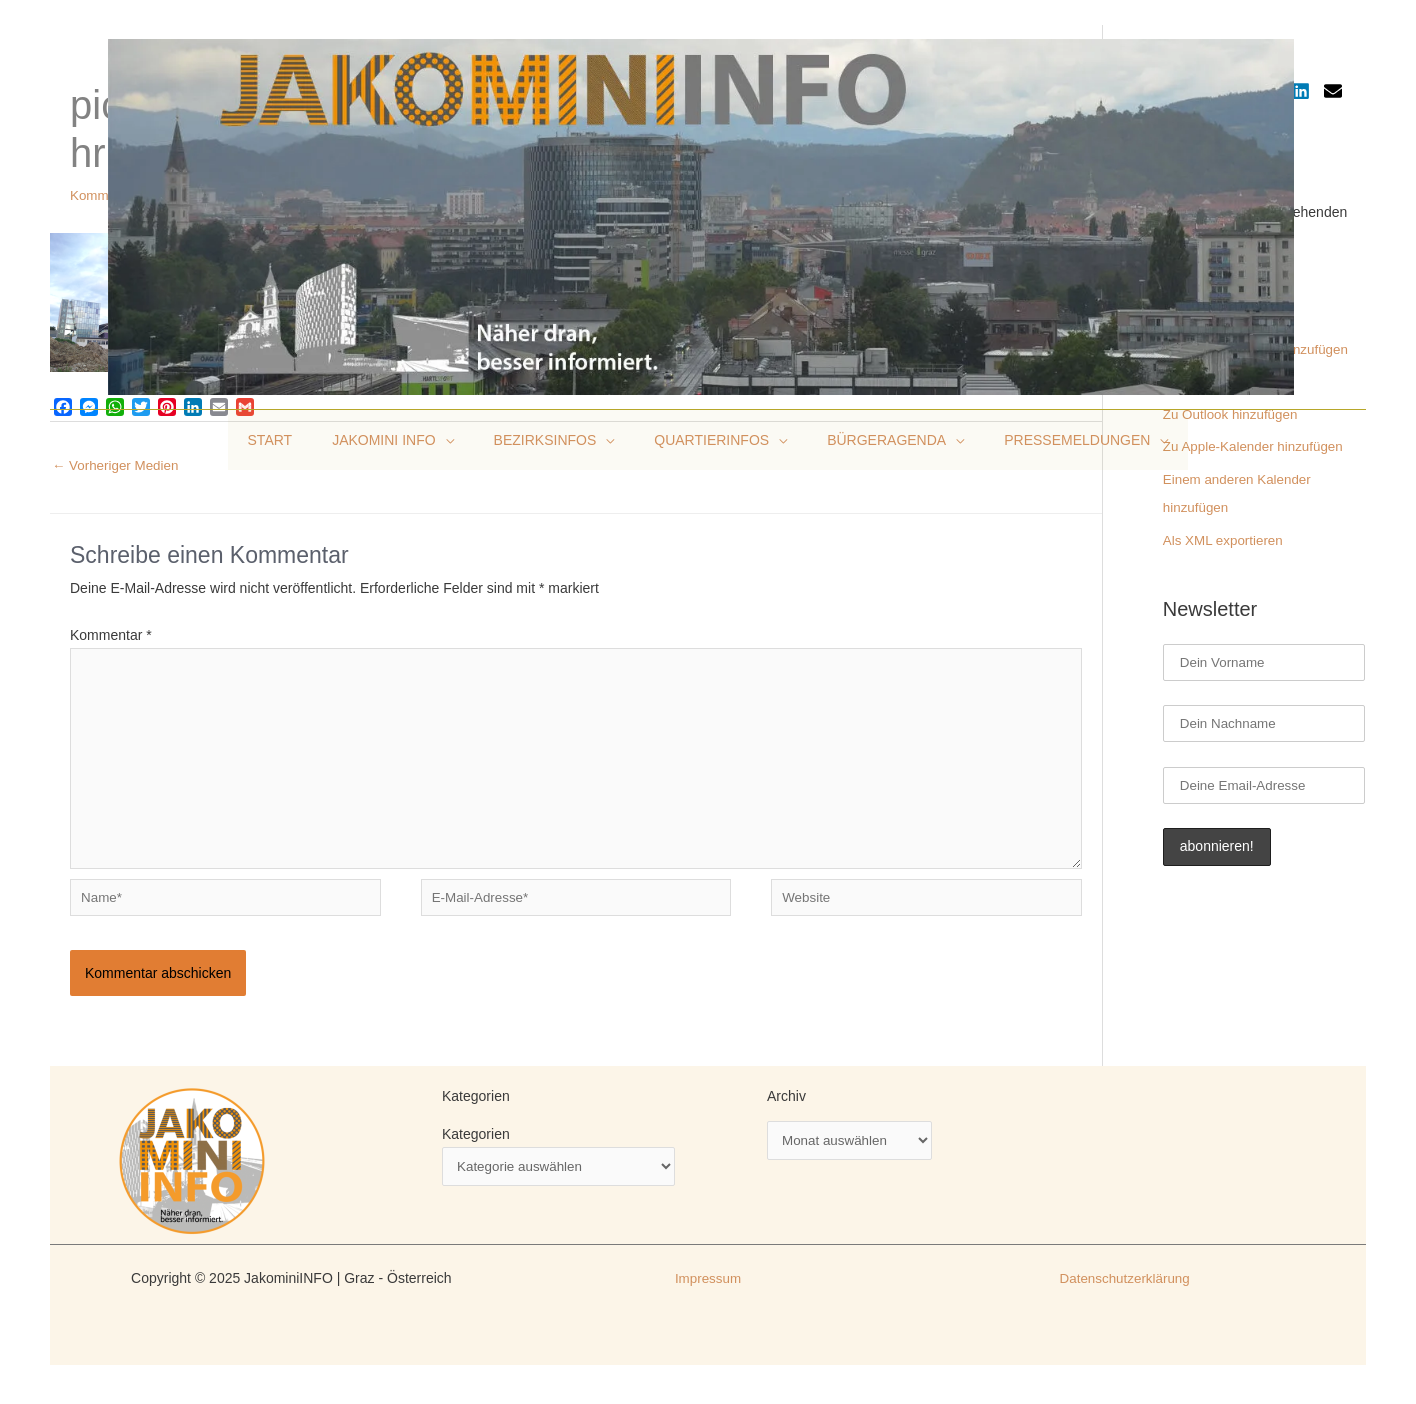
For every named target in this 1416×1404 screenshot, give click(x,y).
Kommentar (111, 636)
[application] (463, 440)
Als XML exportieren (1226, 534)
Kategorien (476, 1148)
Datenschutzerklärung (1125, 1292)
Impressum (707, 1292)
